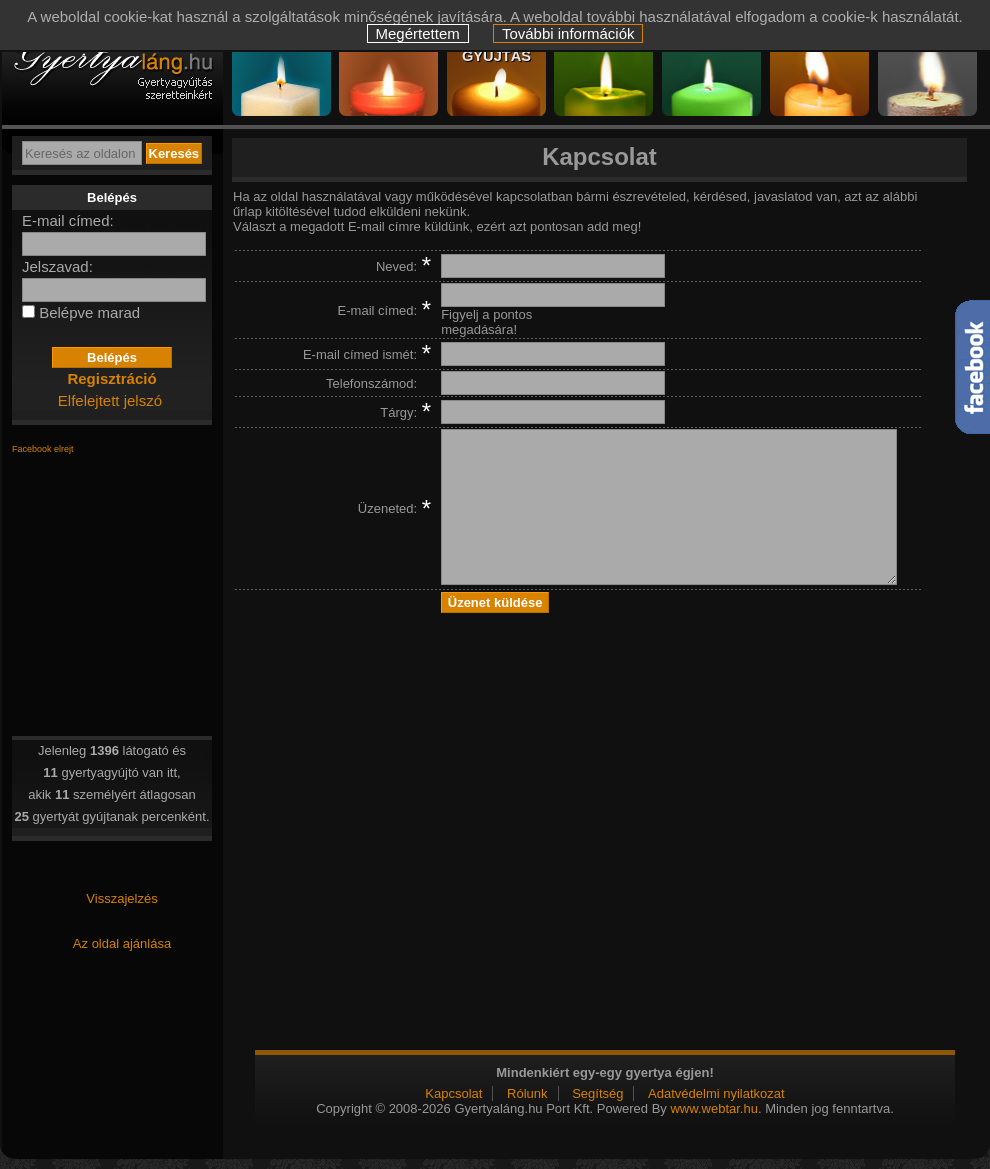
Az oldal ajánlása (122, 943)
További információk (568, 33)
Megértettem (418, 33)
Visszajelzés (121, 898)
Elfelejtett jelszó (110, 400)
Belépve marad (89, 312)
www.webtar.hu (713, 1108)
